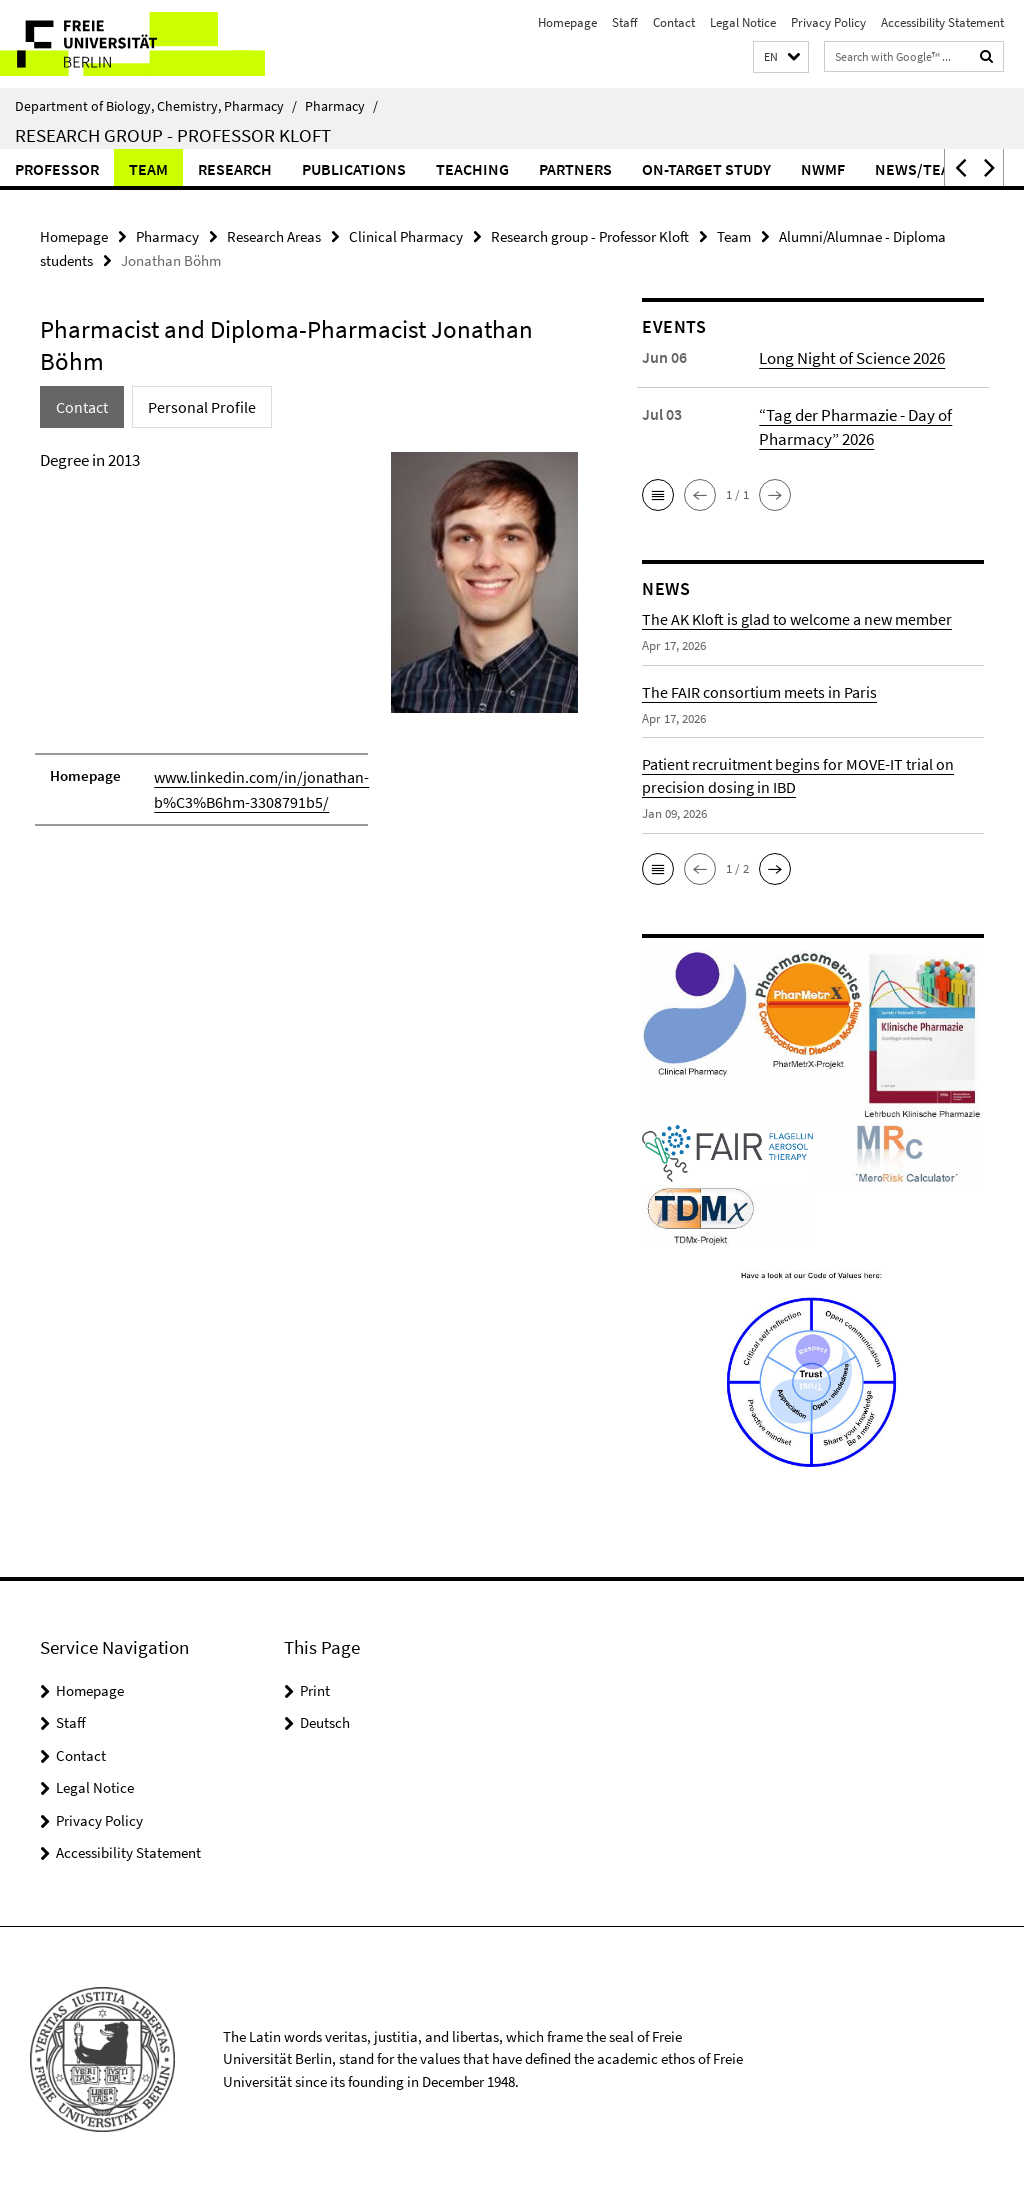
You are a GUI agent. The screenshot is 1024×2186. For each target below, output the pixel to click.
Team (148, 169)
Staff (625, 22)
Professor (57, 169)
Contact (674, 22)
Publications (354, 169)
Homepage (567, 22)
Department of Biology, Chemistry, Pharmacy (156, 106)
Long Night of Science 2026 (849, 354)
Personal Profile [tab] (194, 403)
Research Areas (274, 235)
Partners (575, 169)
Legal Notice (743, 22)
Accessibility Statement (942, 22)
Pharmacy (341, 106)
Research (235, 169)
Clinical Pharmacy (406, 235)
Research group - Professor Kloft (173, 135)
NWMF (823, 169)
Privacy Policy (828, 22)
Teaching (472, 169)
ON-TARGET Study (706, 169)
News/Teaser (926, 169)
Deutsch (325, 1717)
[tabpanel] (309, 642)
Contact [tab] (81, 403)
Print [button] (315, 1684)
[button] (781, 57)
